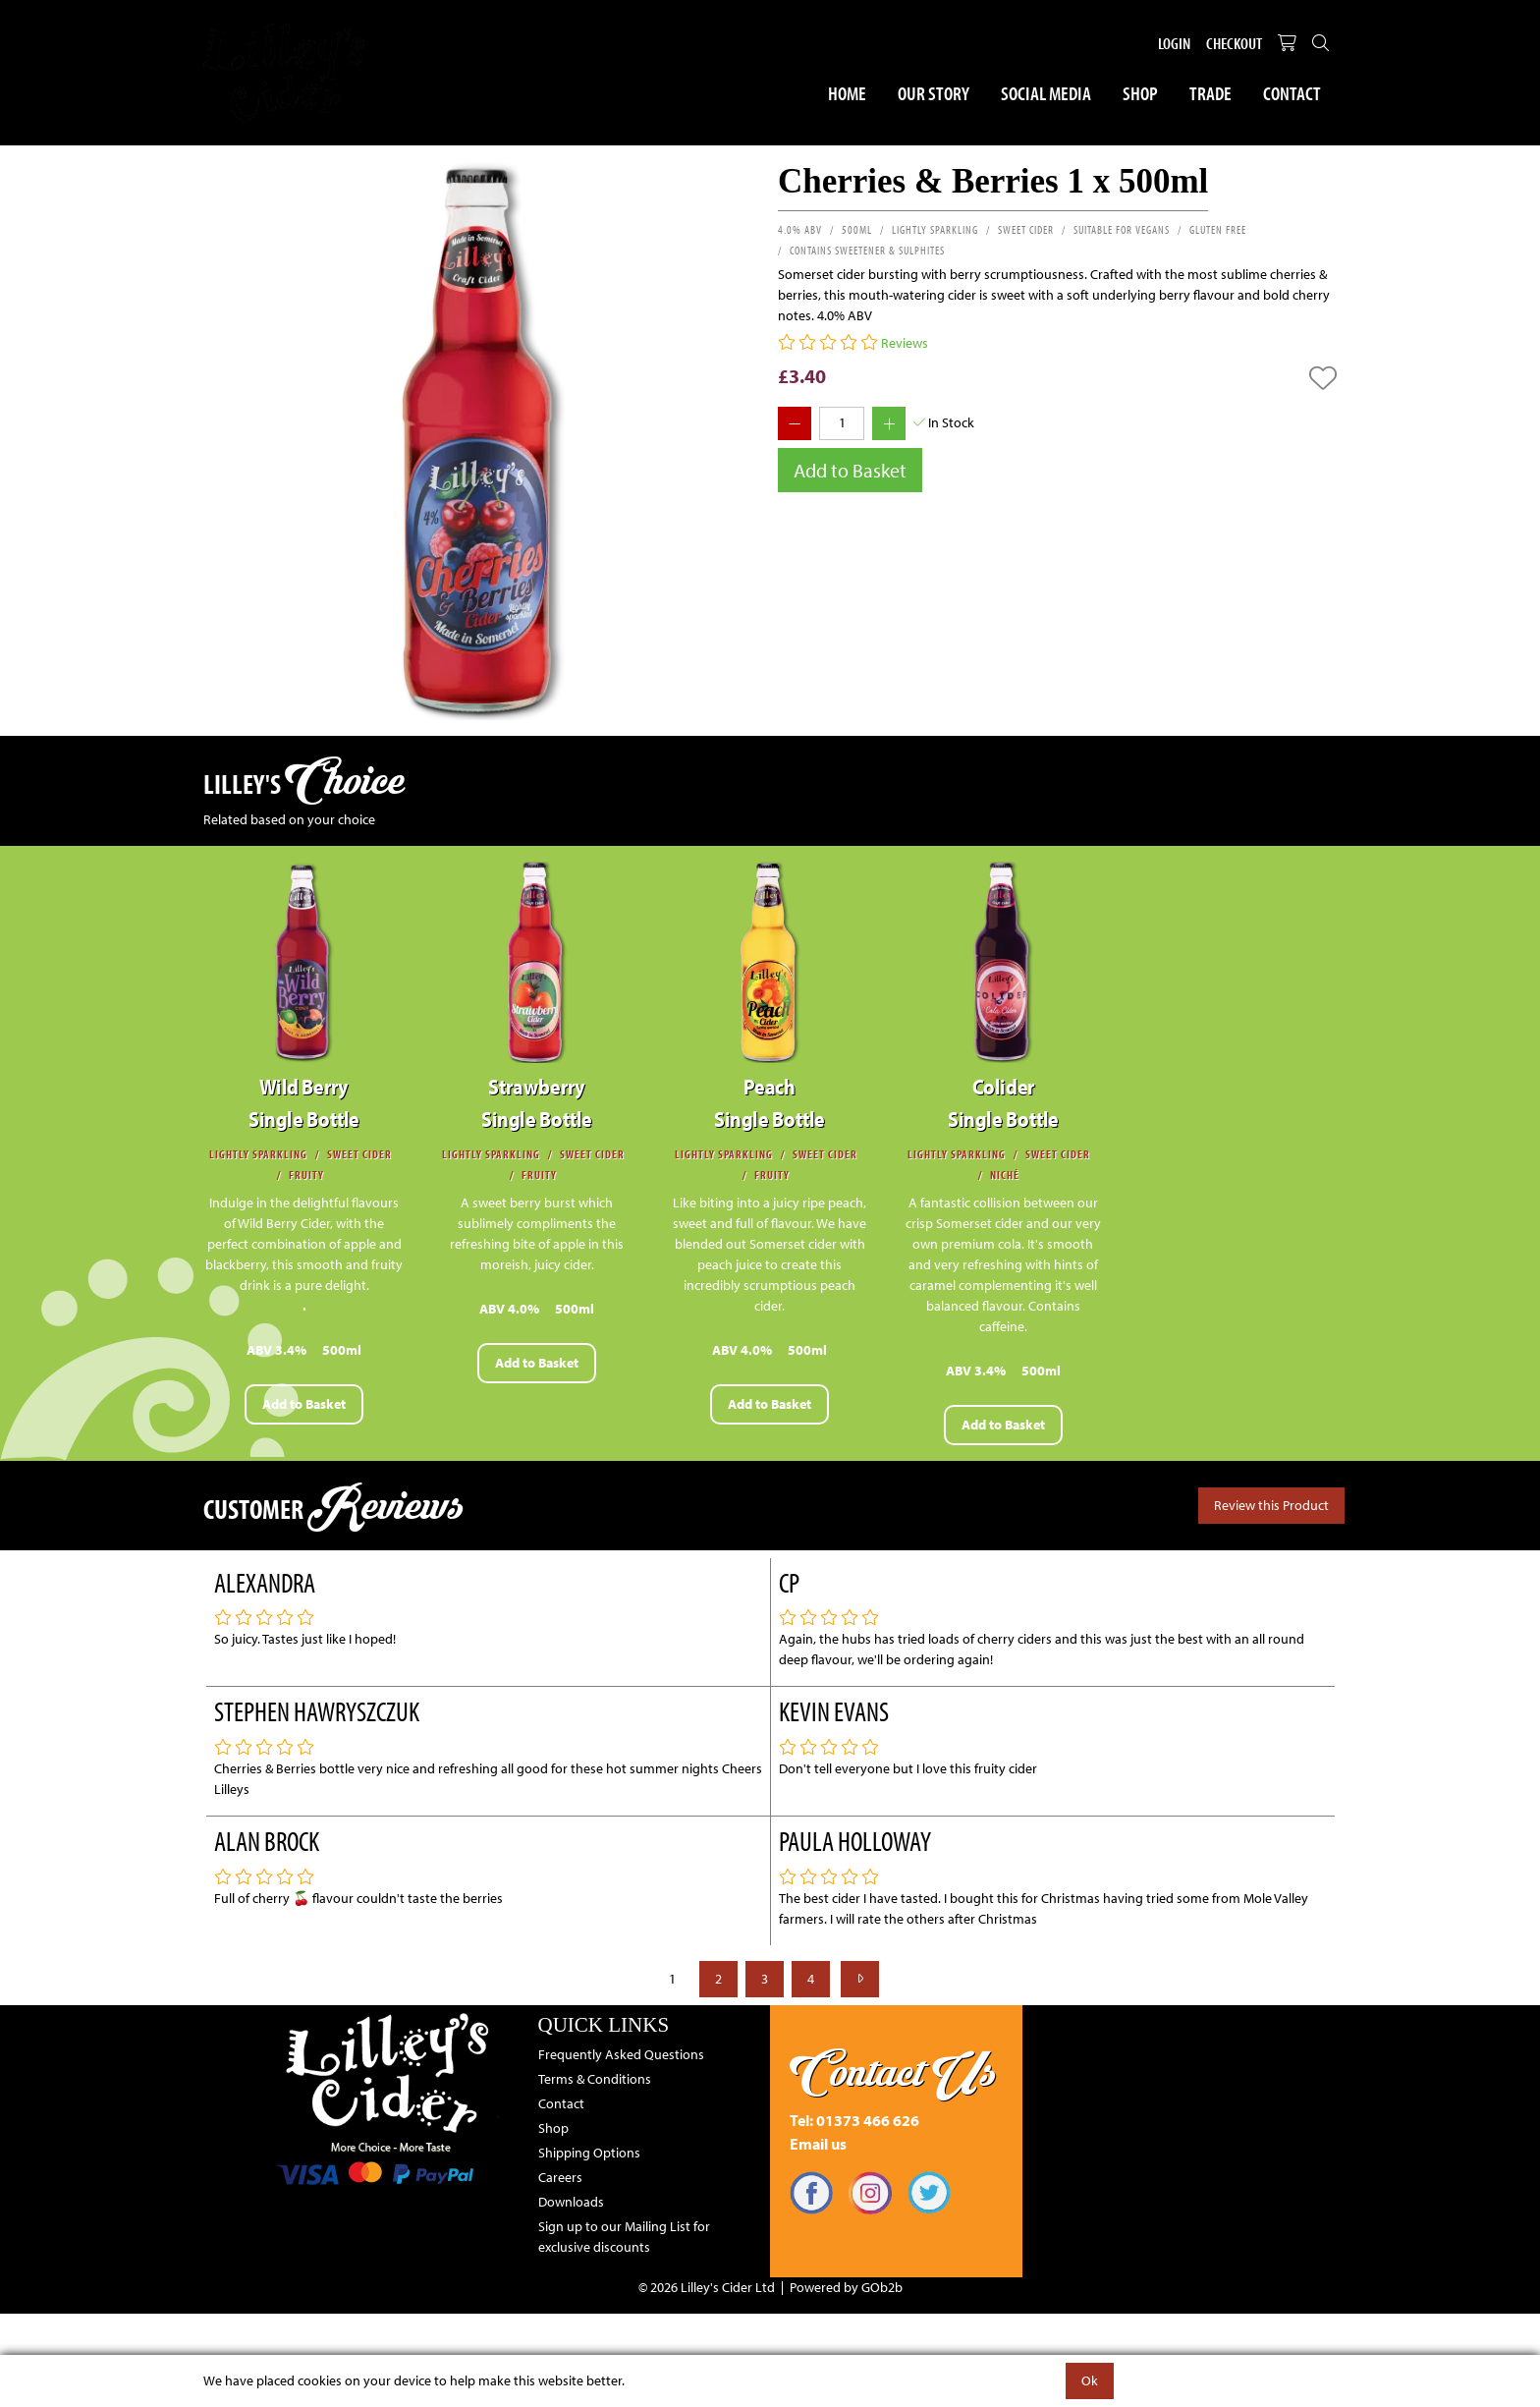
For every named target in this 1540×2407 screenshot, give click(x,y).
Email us (818, 2144)
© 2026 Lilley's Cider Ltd (706, 2287)
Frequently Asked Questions (621, 2054)
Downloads (571, 2202)
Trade (1210, 93)
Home (847, 93)
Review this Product (1271, 1505)
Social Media (1046, 93)
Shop (1140, 93)
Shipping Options (589, 2152)
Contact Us (893, 2072)
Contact (1292, 93)
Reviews (904, 343)
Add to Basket (850, 470)
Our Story (933, 93)
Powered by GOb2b (846, 2287)
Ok (1089, 2380)
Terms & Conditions (594, 2079)
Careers (560, 2177)
